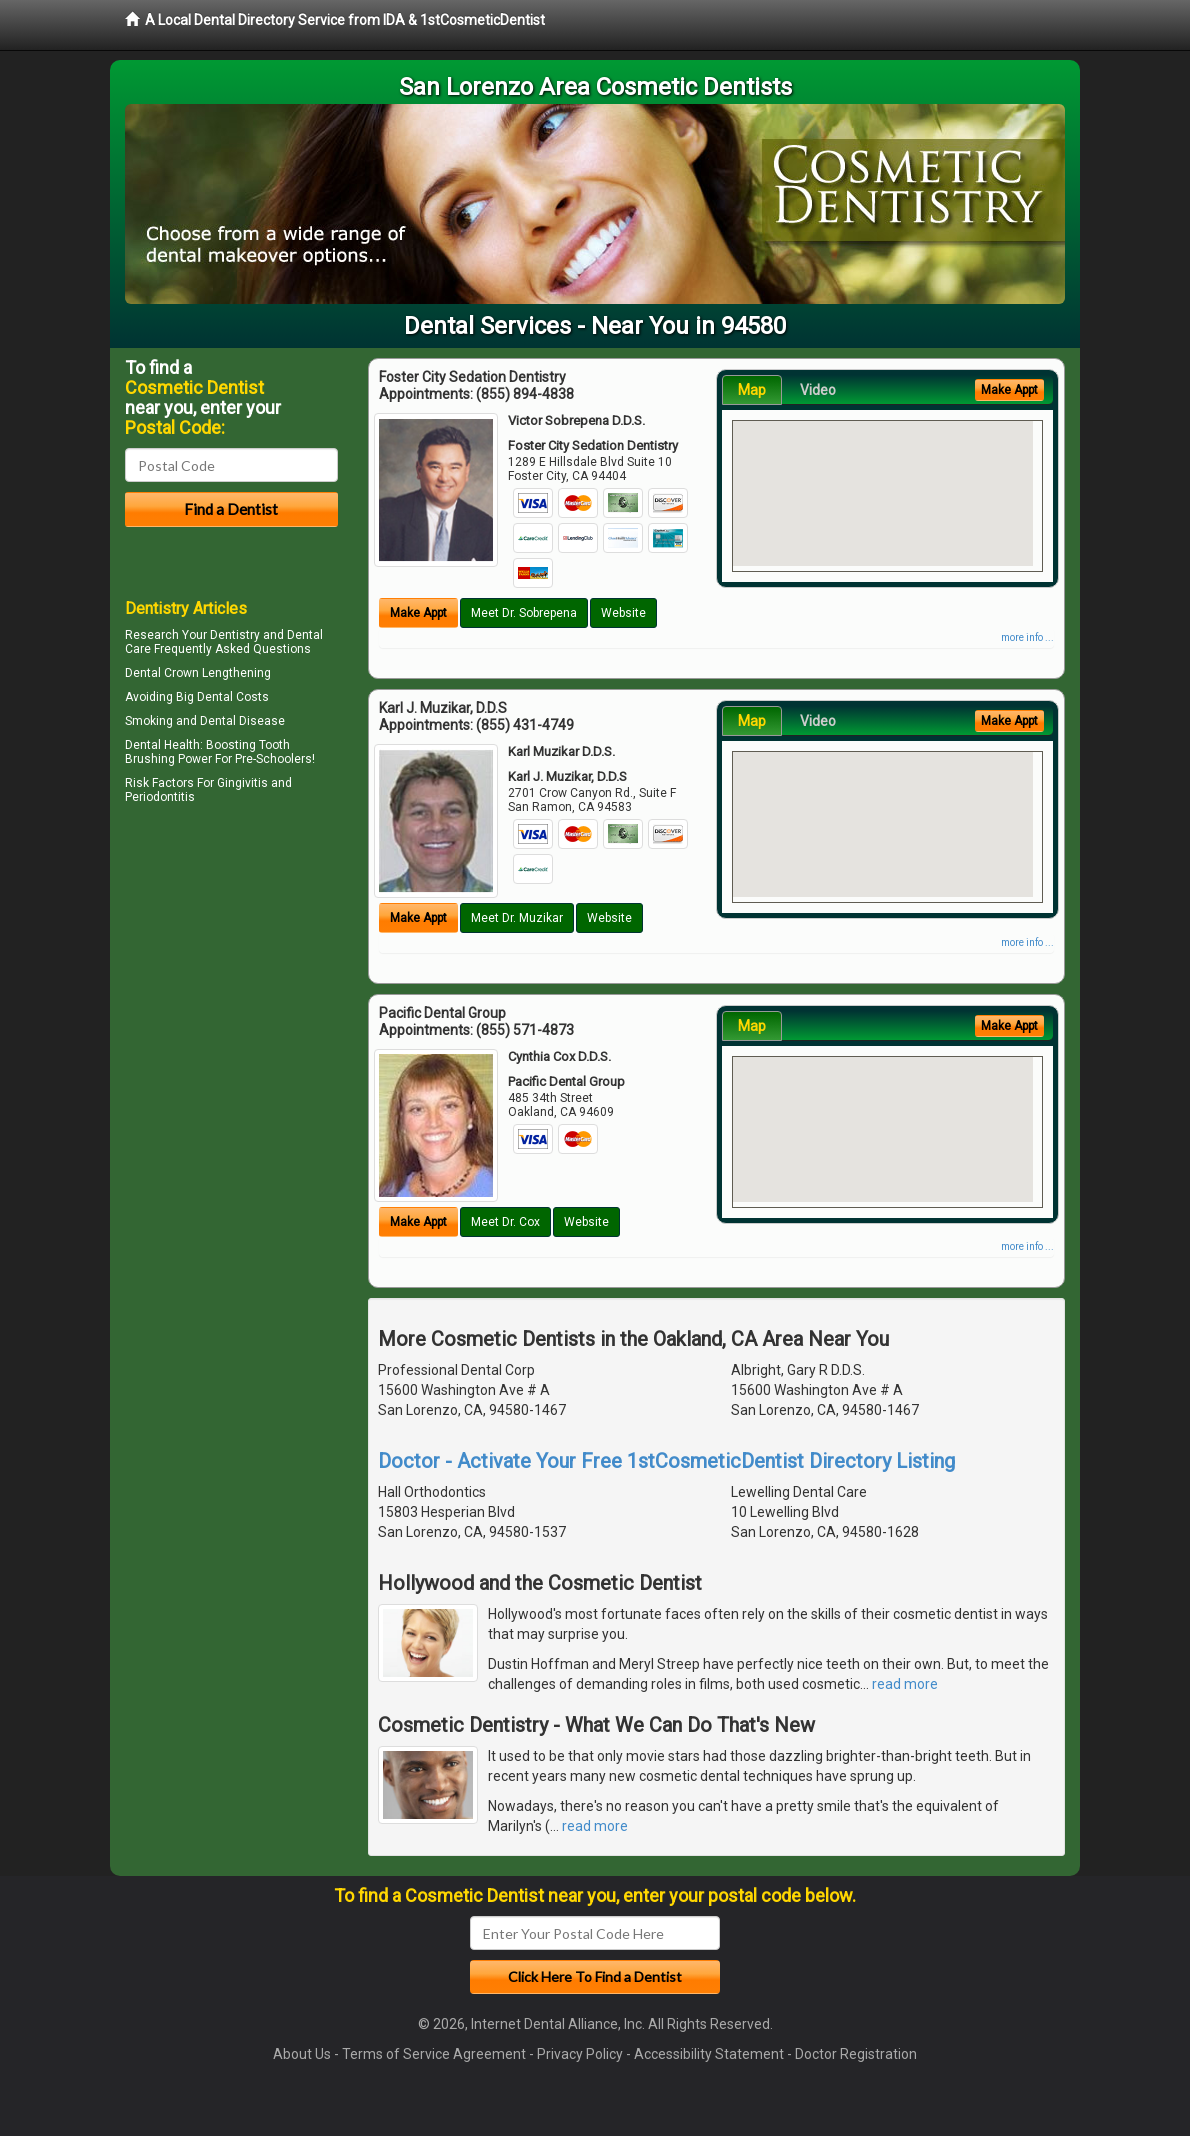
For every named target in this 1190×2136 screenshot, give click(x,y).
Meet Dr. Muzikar (517, 918)
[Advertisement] (227, 984)
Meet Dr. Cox (505, 1222)
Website (623, 613)
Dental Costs (233, 697)
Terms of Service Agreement (434, 2054)
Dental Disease (242, 721)
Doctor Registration (856, 2054)
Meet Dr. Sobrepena (524, 613)
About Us (302, 2054)
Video (818, 390)
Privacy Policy (580, 2054)
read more (905, 1684)
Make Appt (418, 613)
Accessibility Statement (709, 2054)
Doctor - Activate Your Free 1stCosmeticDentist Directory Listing (666, 1461)
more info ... (1027, 637)
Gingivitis (242, 783)
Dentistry (235, 635)
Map (752, 390)
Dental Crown (162, 673)
